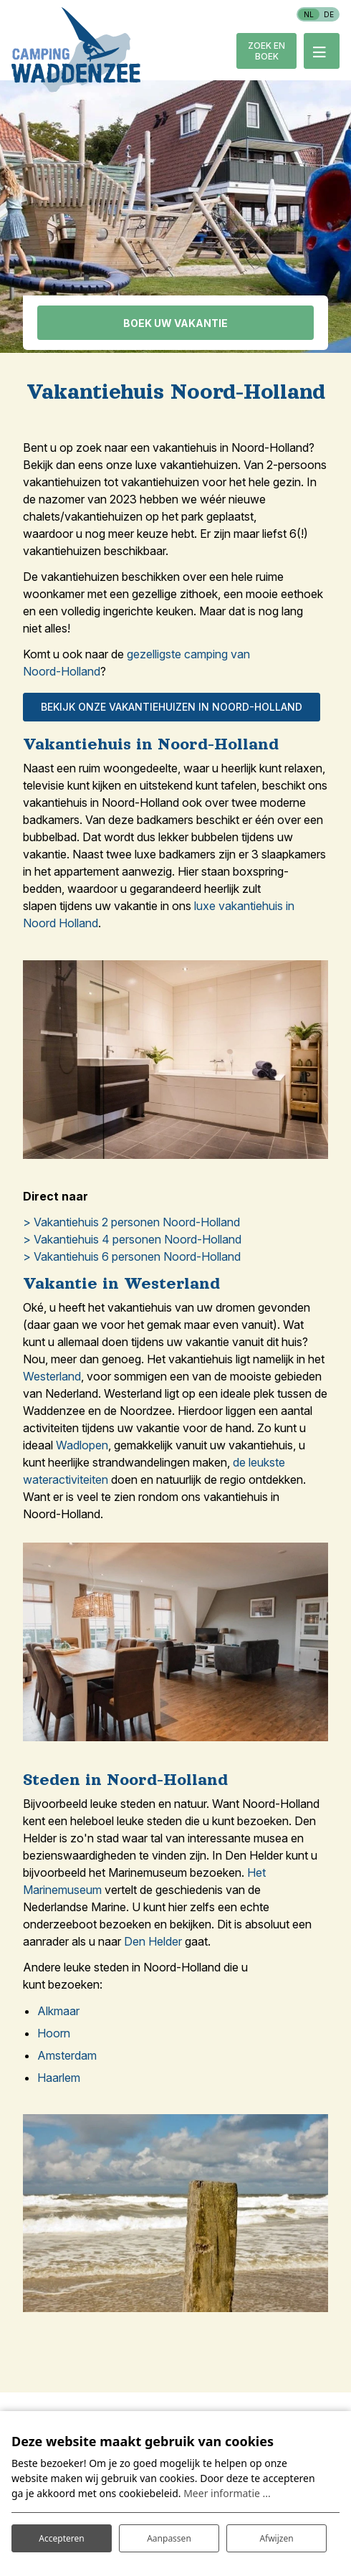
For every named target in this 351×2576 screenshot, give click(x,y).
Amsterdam (67, 2055)
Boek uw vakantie (175, 323)
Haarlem (58, 2077)
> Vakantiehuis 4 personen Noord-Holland (132, 1239)
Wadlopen (82, 1445)
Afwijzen (276, 2538)
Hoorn (53, 2033)
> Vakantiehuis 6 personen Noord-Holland (132, 1256)
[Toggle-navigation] (322, 51)
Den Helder (153, 1941)
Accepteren (61, 2538)
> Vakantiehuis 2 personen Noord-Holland (131, 1222)
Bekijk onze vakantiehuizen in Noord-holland (171, 707)
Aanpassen (169, 2538)
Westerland (52, 1376)
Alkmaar (58, 2011)
